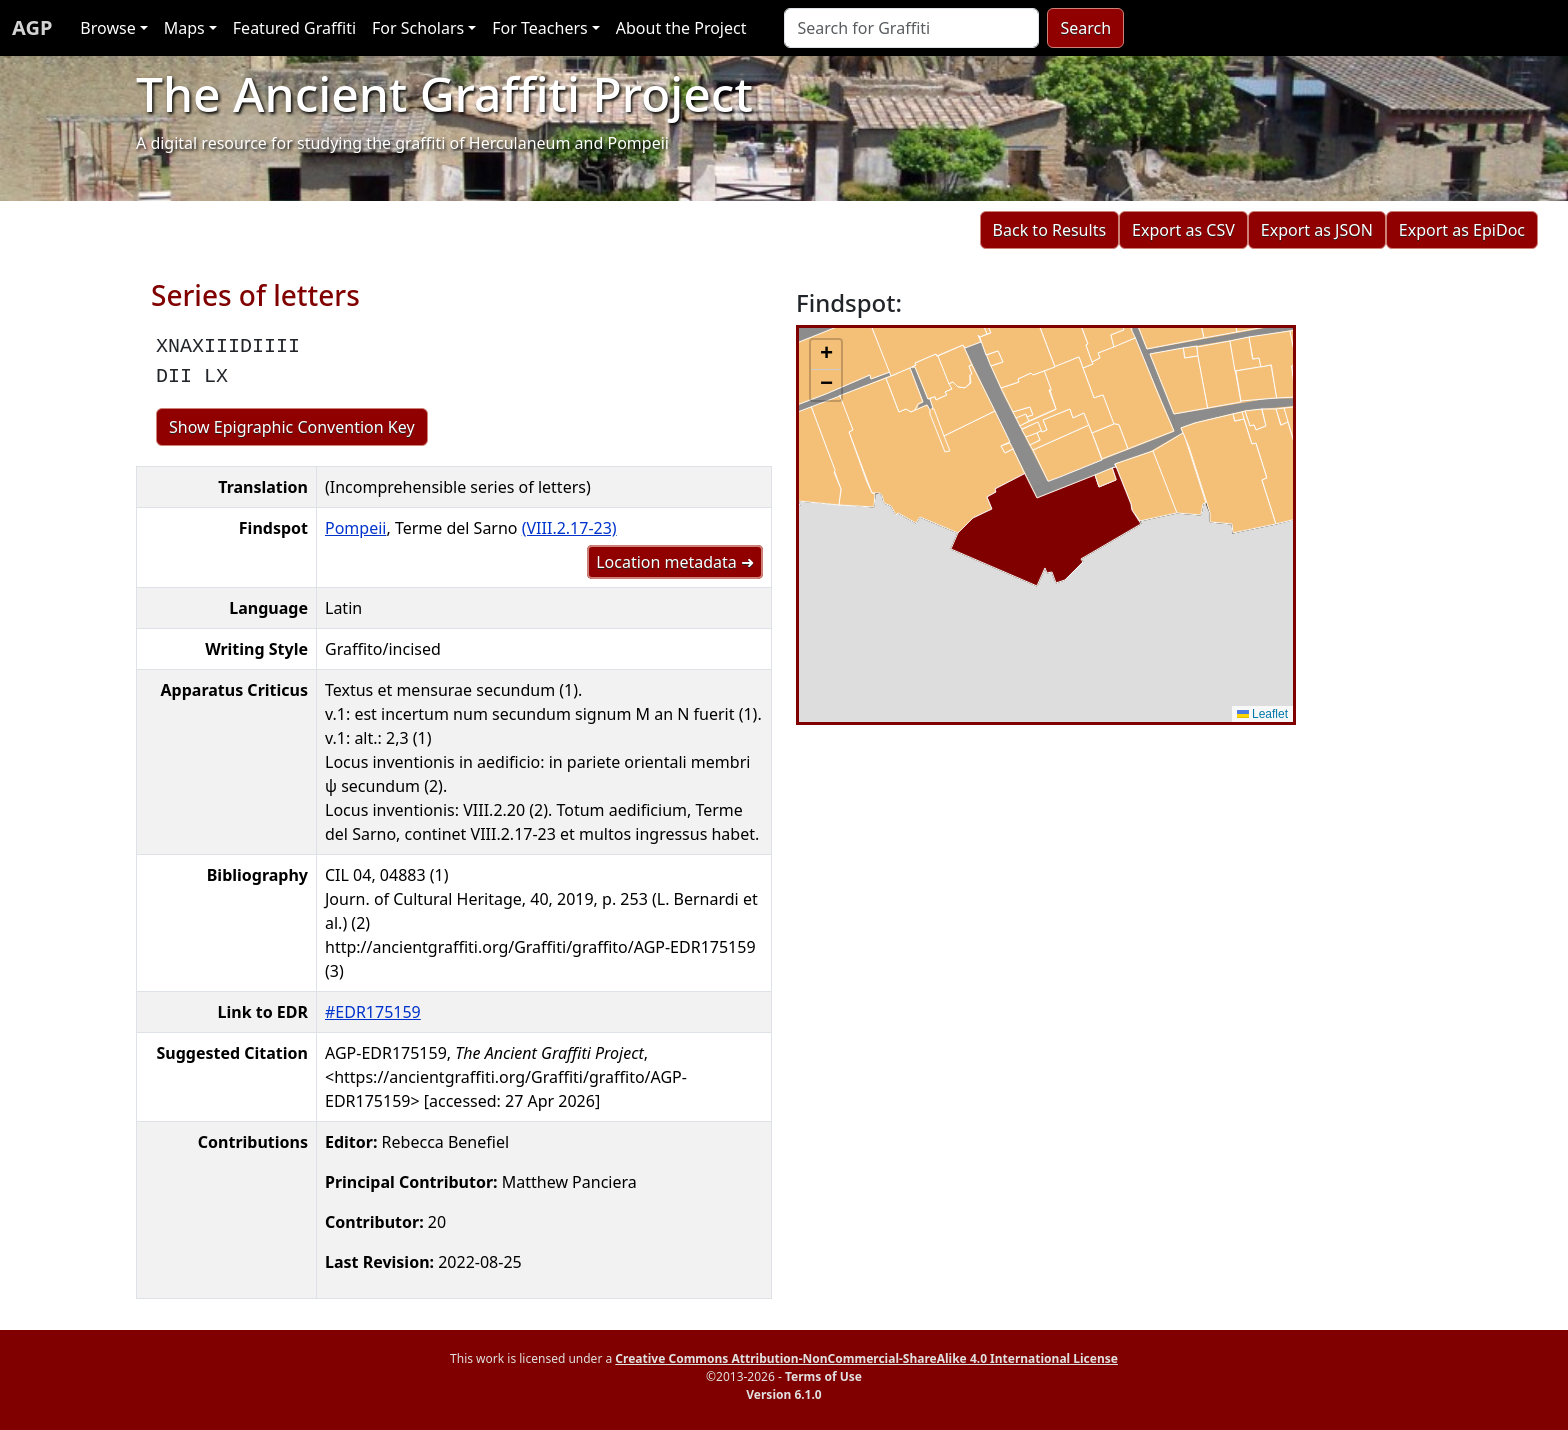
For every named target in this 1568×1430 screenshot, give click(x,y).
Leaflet (1262, 714)
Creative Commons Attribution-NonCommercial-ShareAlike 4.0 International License (866, 1358)
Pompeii (355, 528)
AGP (32, 27)
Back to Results (1049, 230)
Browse (107, 28)
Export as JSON (1317, 230)
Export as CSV (1183, 230)
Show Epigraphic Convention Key (292, 427)
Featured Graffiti (294, 28)
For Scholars (418, 28)
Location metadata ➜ (675, 562)
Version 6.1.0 (783, 1394)
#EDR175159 (373, 1012)
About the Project (681, 28)
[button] (826, 355)
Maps (184, 28)
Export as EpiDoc (1462, 230)
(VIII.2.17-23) (569, 528)
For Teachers (539, 28)
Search (1085, 28)
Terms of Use (823, 1376)
